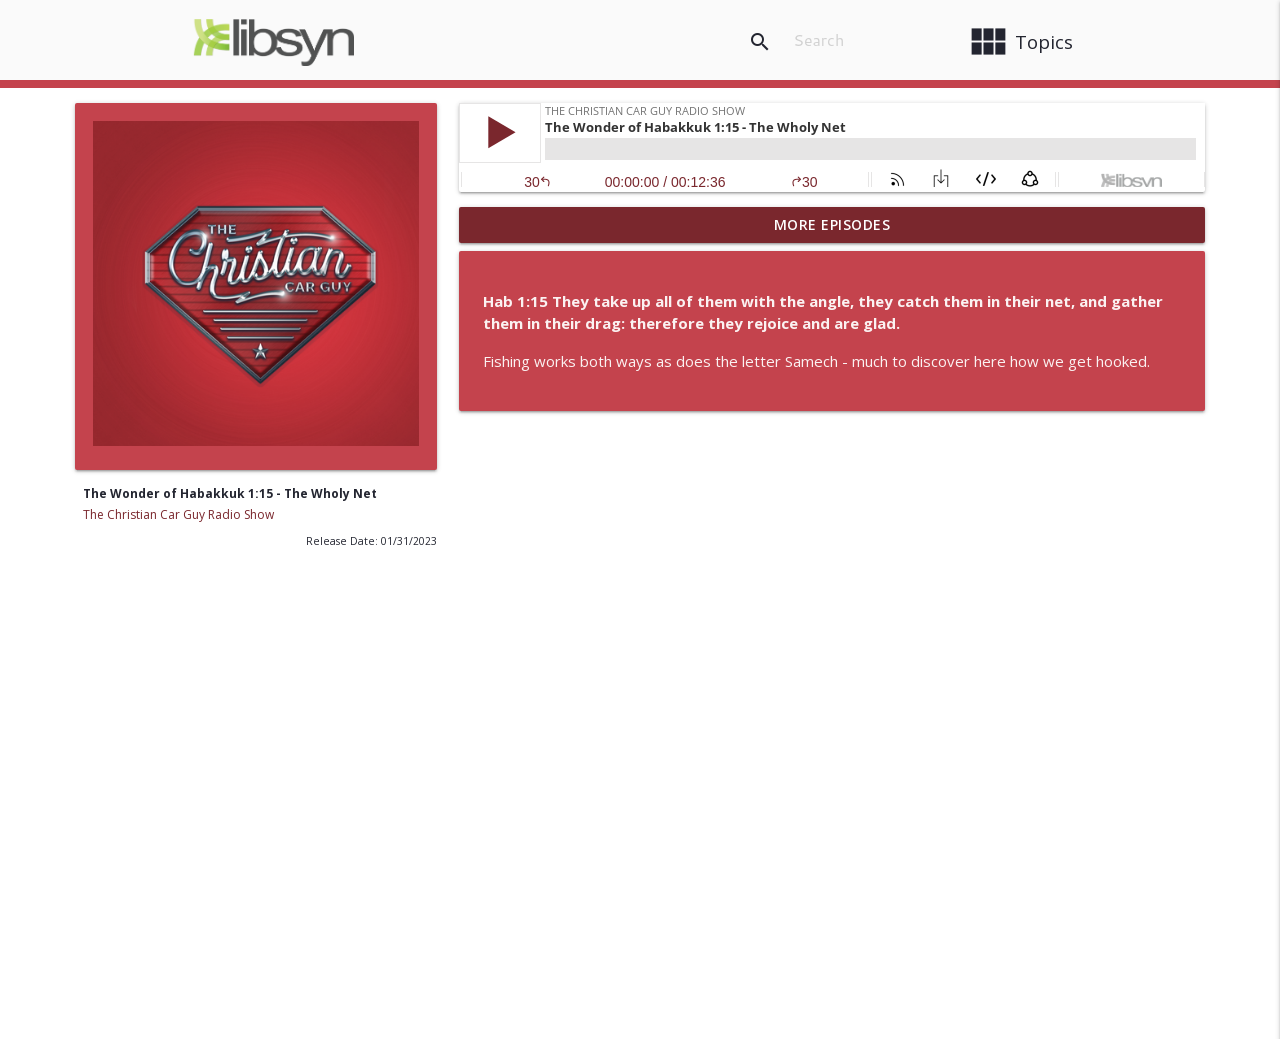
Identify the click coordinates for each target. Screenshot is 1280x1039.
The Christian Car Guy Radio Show (178, 514)
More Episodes (832, 224)
